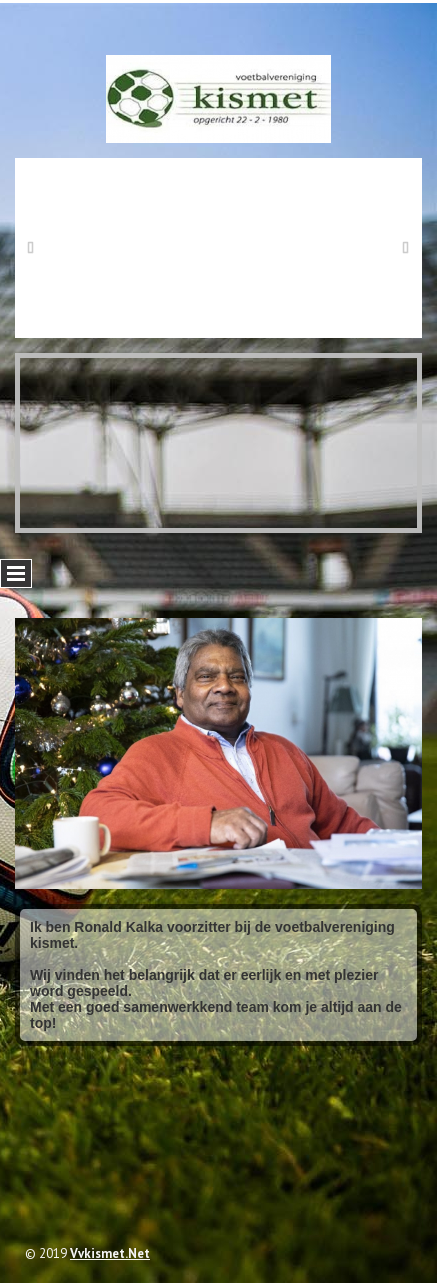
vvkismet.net (110, 1253)
